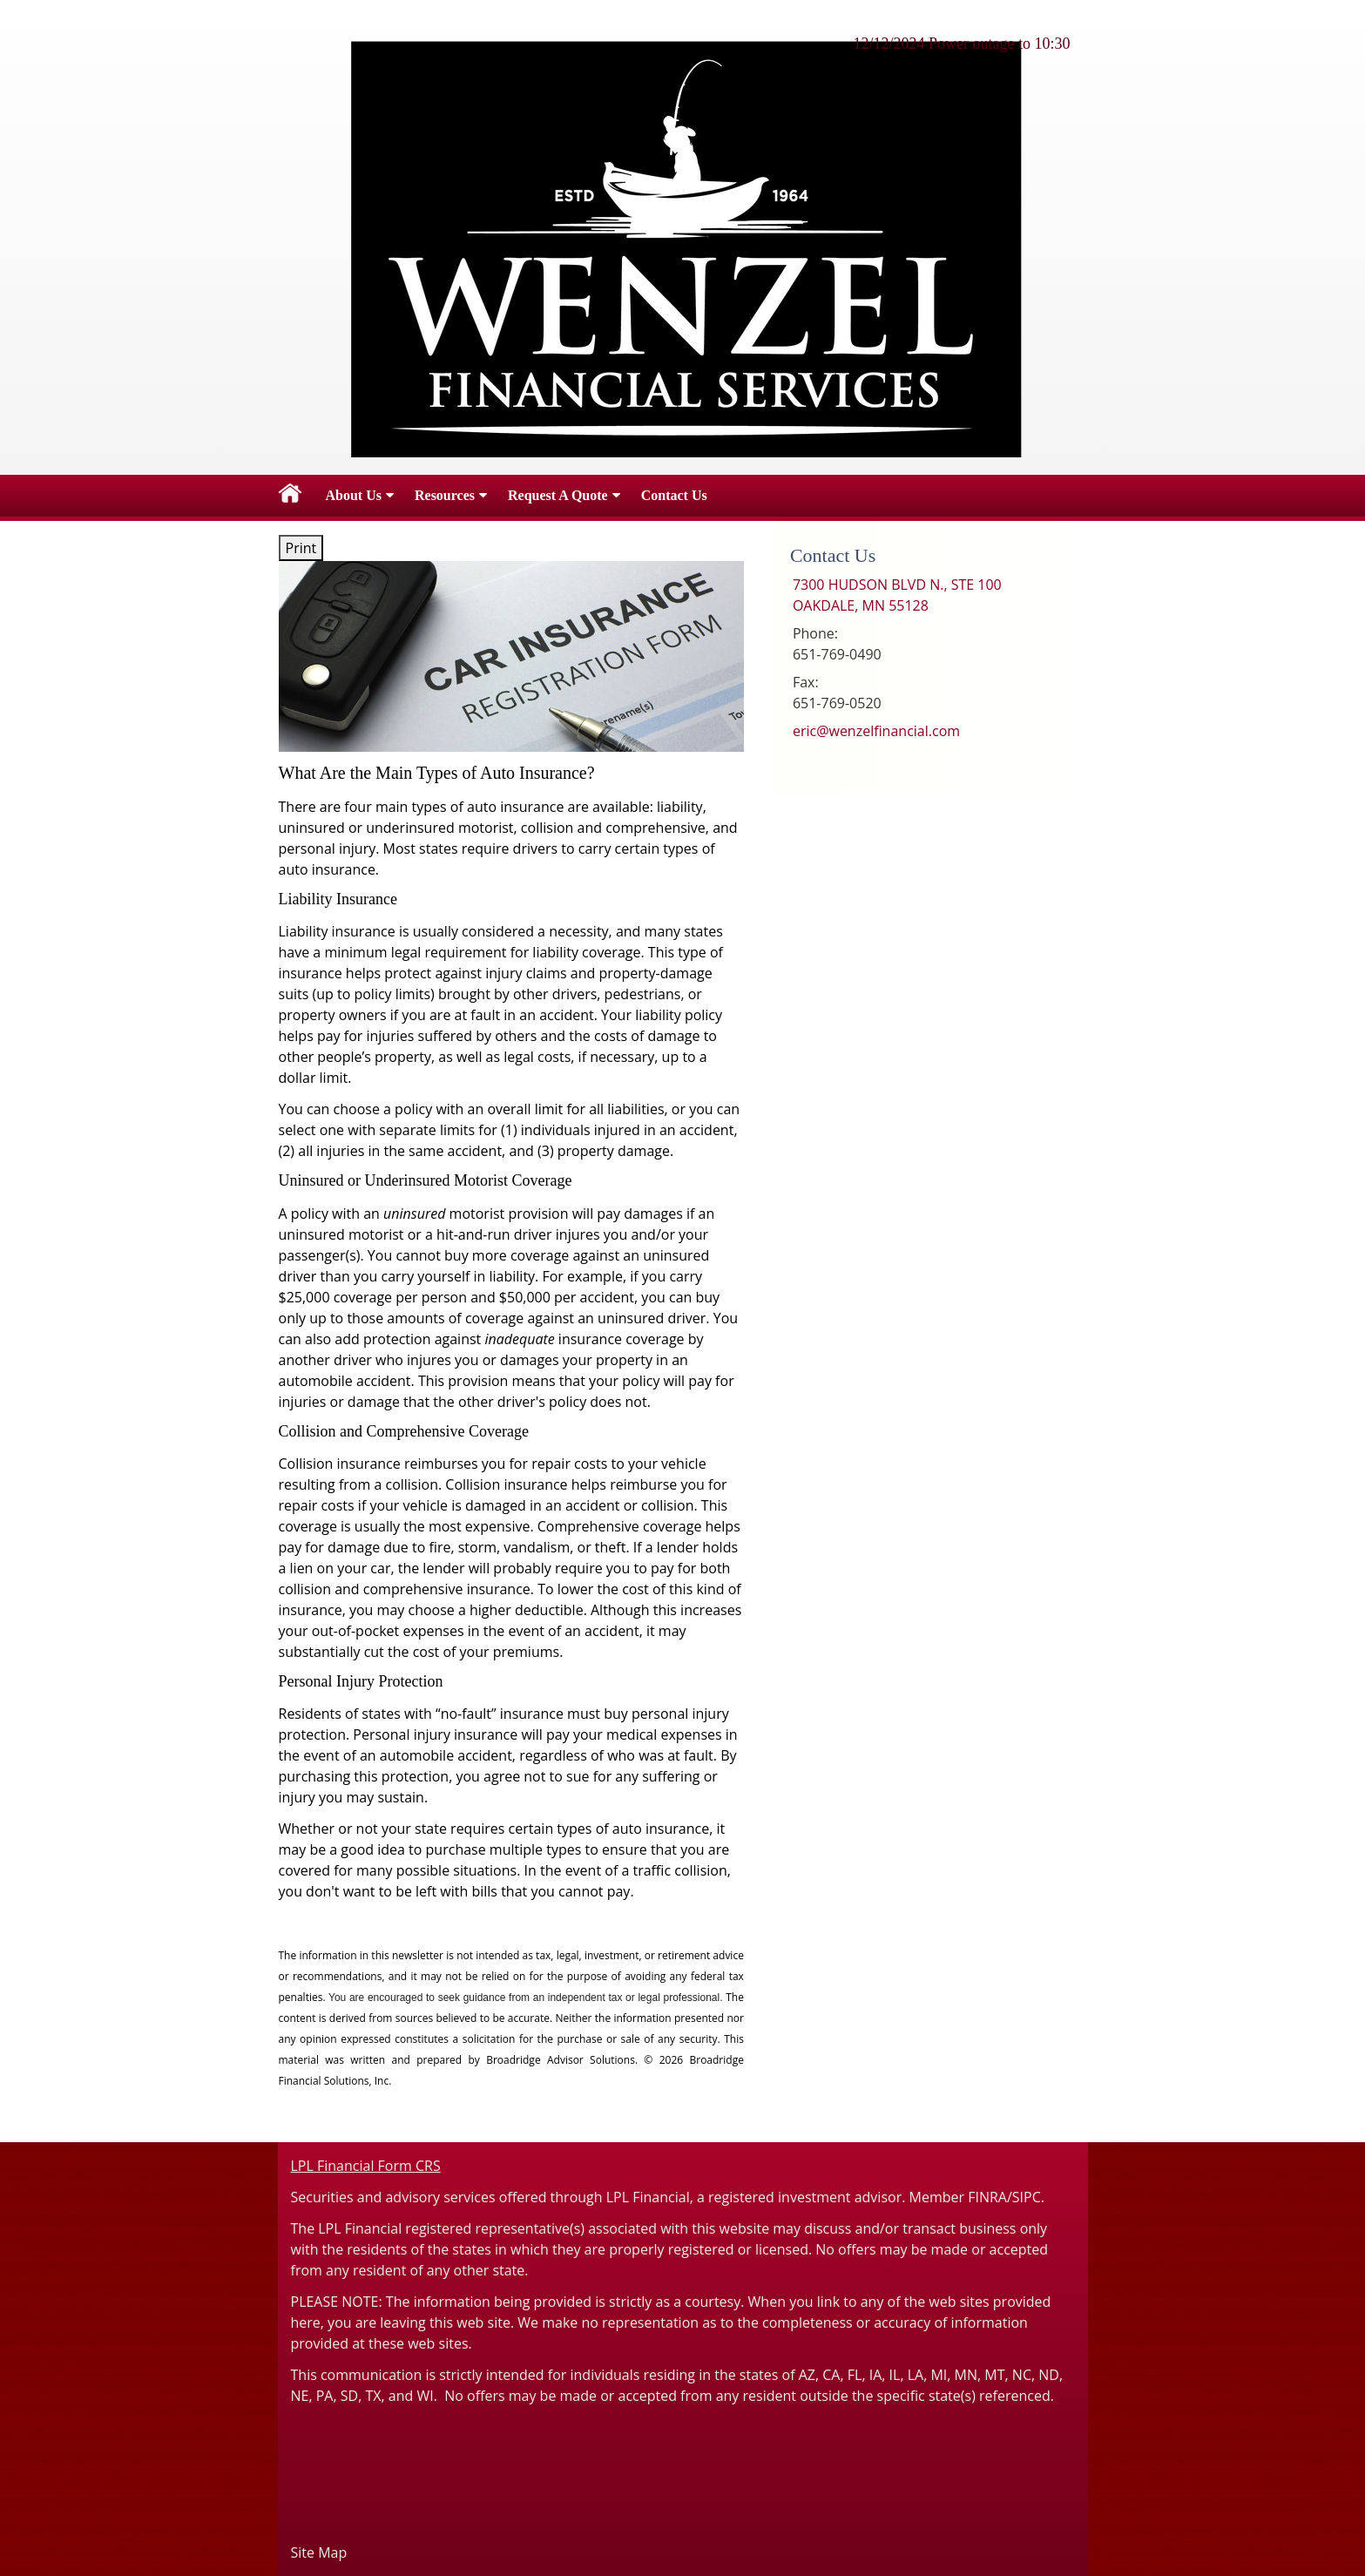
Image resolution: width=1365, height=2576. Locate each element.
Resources (445, 495)
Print (301, 548)
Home (290, 496)
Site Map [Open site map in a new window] (319, 2552)
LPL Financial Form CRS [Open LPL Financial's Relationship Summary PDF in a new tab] (366, 2165)
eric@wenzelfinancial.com (876, 730)
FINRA (987, 2197)
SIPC (1026, 2197)
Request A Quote (558, 495)
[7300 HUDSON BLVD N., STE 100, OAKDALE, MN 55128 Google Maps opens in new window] (897, 595)
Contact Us (674, 495)
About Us (354, 495)
